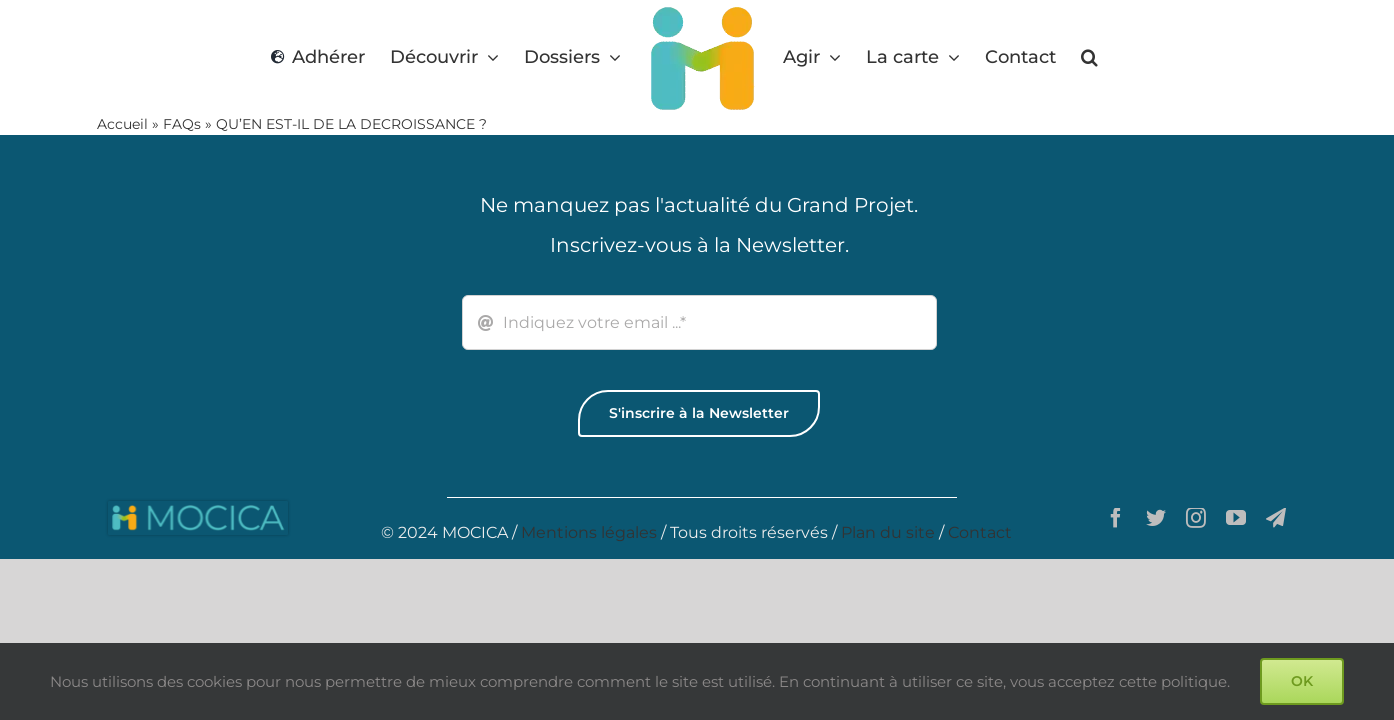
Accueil (122, 124)
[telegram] (1276, 518)
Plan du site (888, 532)
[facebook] (1116, 518)
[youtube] (1236, 518)
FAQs (182, 124)
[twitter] (1156, 518)
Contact (980, 532)
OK (1302, 681)
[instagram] (1196, 518)
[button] (1085, 57)
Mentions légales (589, 532)
